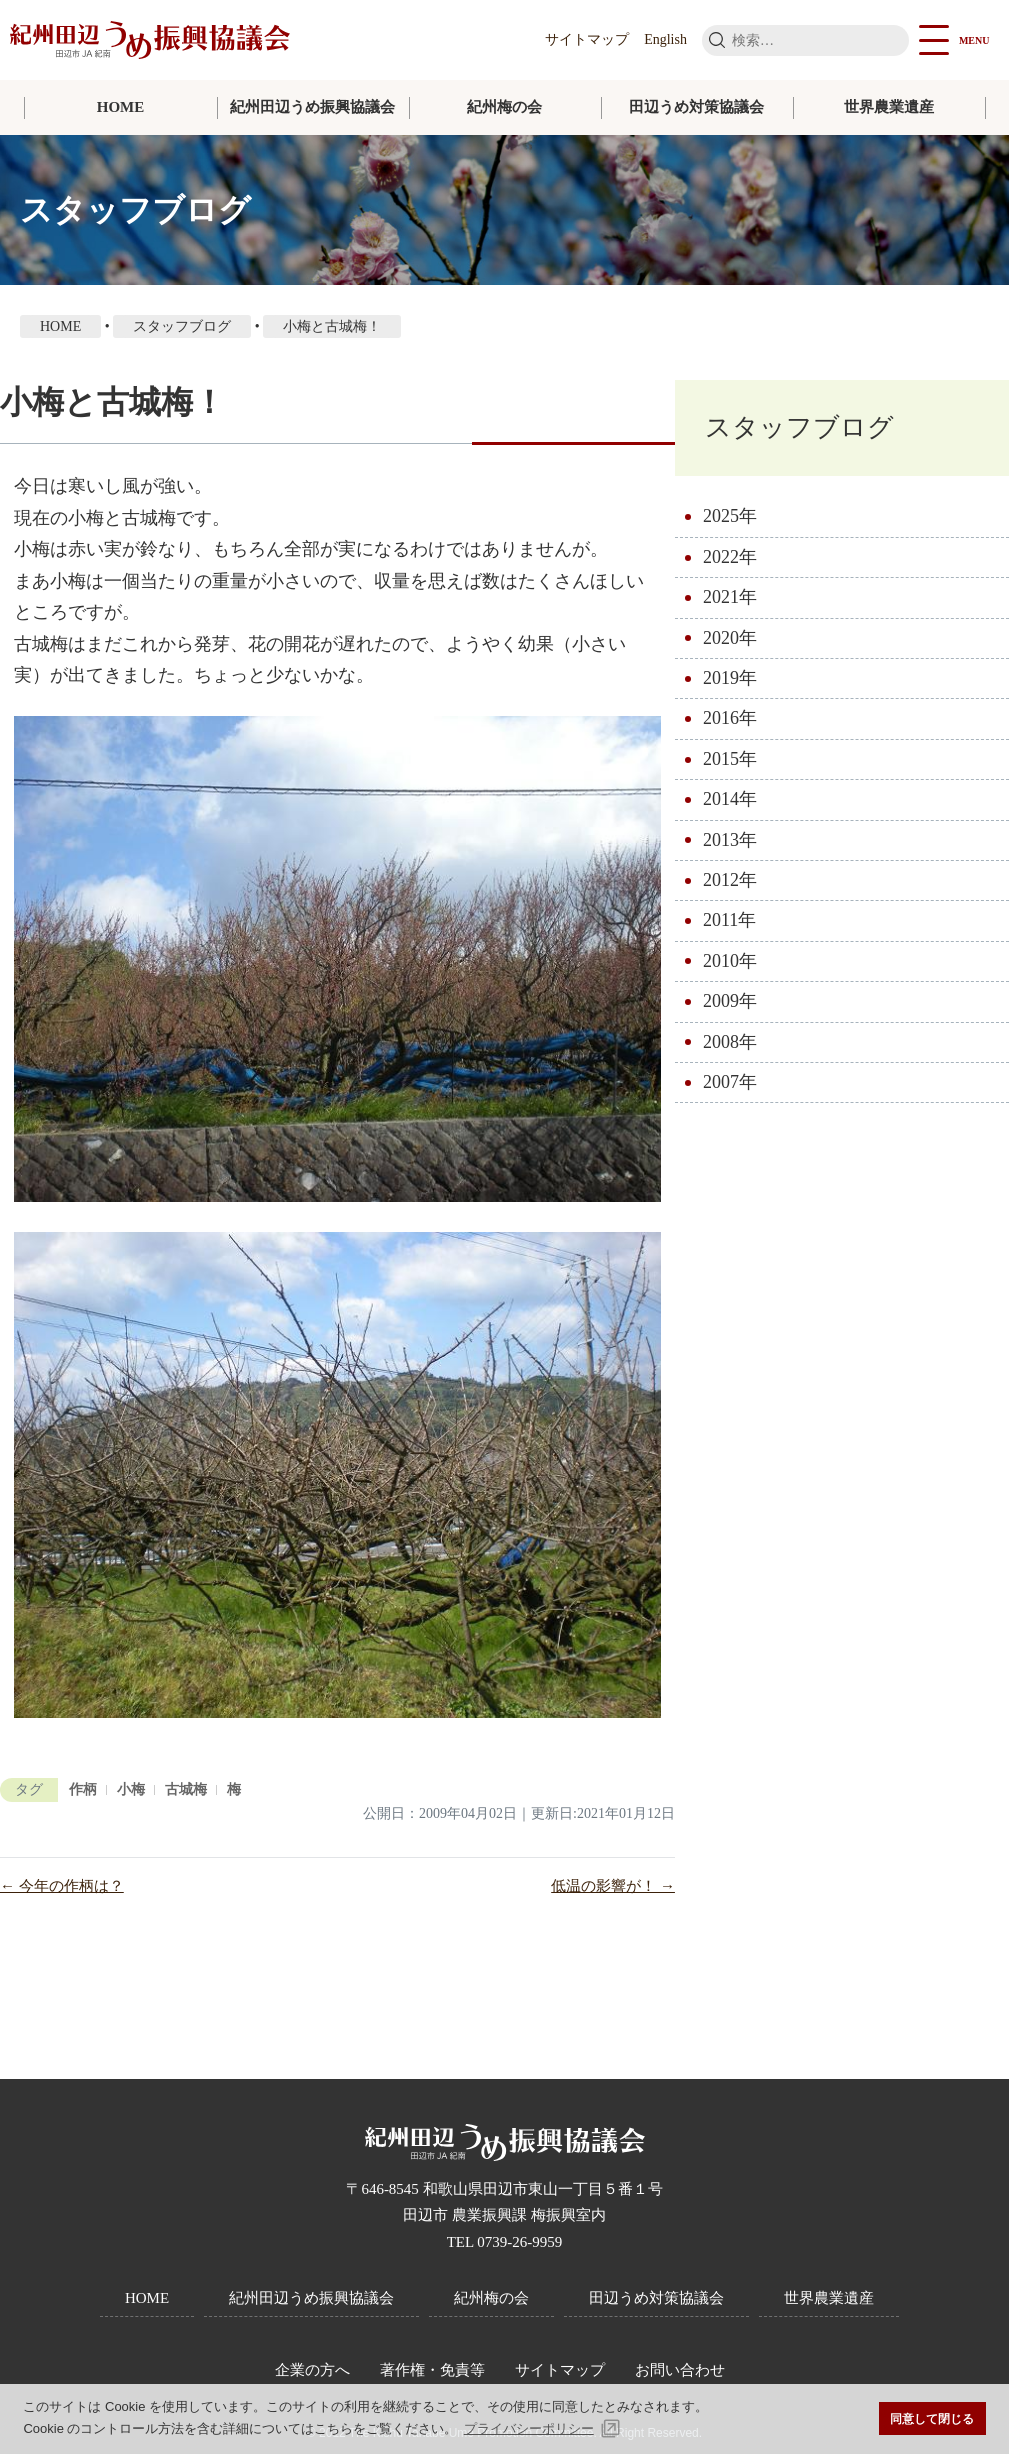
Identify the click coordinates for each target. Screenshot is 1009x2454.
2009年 (730, 1001)
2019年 (730, 678)
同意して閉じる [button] (932, 2418)
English (665, 39)
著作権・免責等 (432, 2370)
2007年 (730, 1082)
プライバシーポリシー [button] (529, 2428)
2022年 (730, 557)
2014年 (730, 799)
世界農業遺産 (889, 107)
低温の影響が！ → (613, 1886)
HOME (121, 107)
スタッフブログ (799, 427)
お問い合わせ (680, 2370)
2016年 (730, 718)
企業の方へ (312, 2370)
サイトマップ (587, 39)
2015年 (730, 759)
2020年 (730, 638)
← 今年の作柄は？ (62, 1886)
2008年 (730, 1042)
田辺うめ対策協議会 (696, 107)
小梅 (131, 1789)
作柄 (83, 1789)
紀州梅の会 (504, 107)
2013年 (730, 840)
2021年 (730, 597)
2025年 (730, 516)
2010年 (730, 961)
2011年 (729, 920)
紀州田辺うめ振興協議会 (312, 107)
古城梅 (186, 1789)
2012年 (730, 880)
